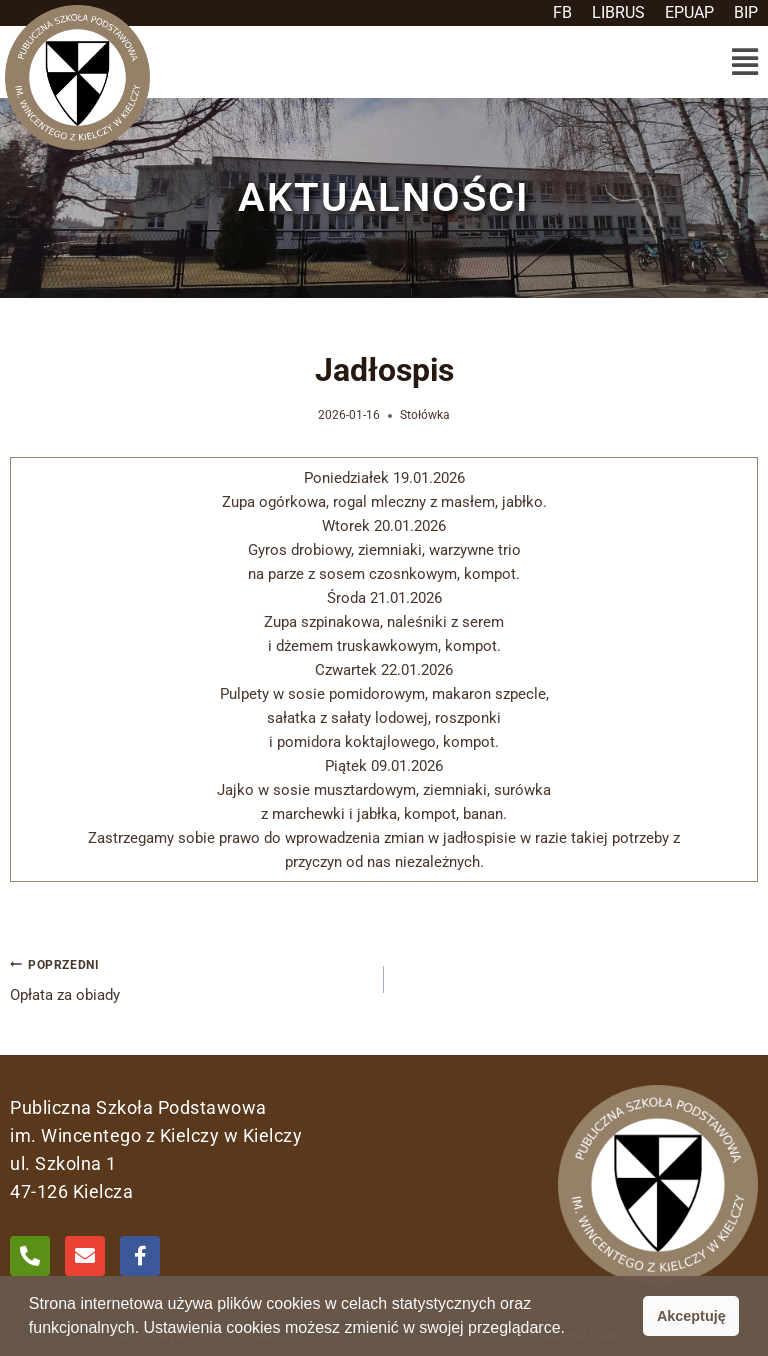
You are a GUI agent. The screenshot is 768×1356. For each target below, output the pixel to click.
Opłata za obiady (189, 978)
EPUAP (689, 12)
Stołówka (425, 415)
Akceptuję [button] (691, 1316)
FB (562, 12)
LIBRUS (618, 12)
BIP (746, 12)
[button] (744, 62)
